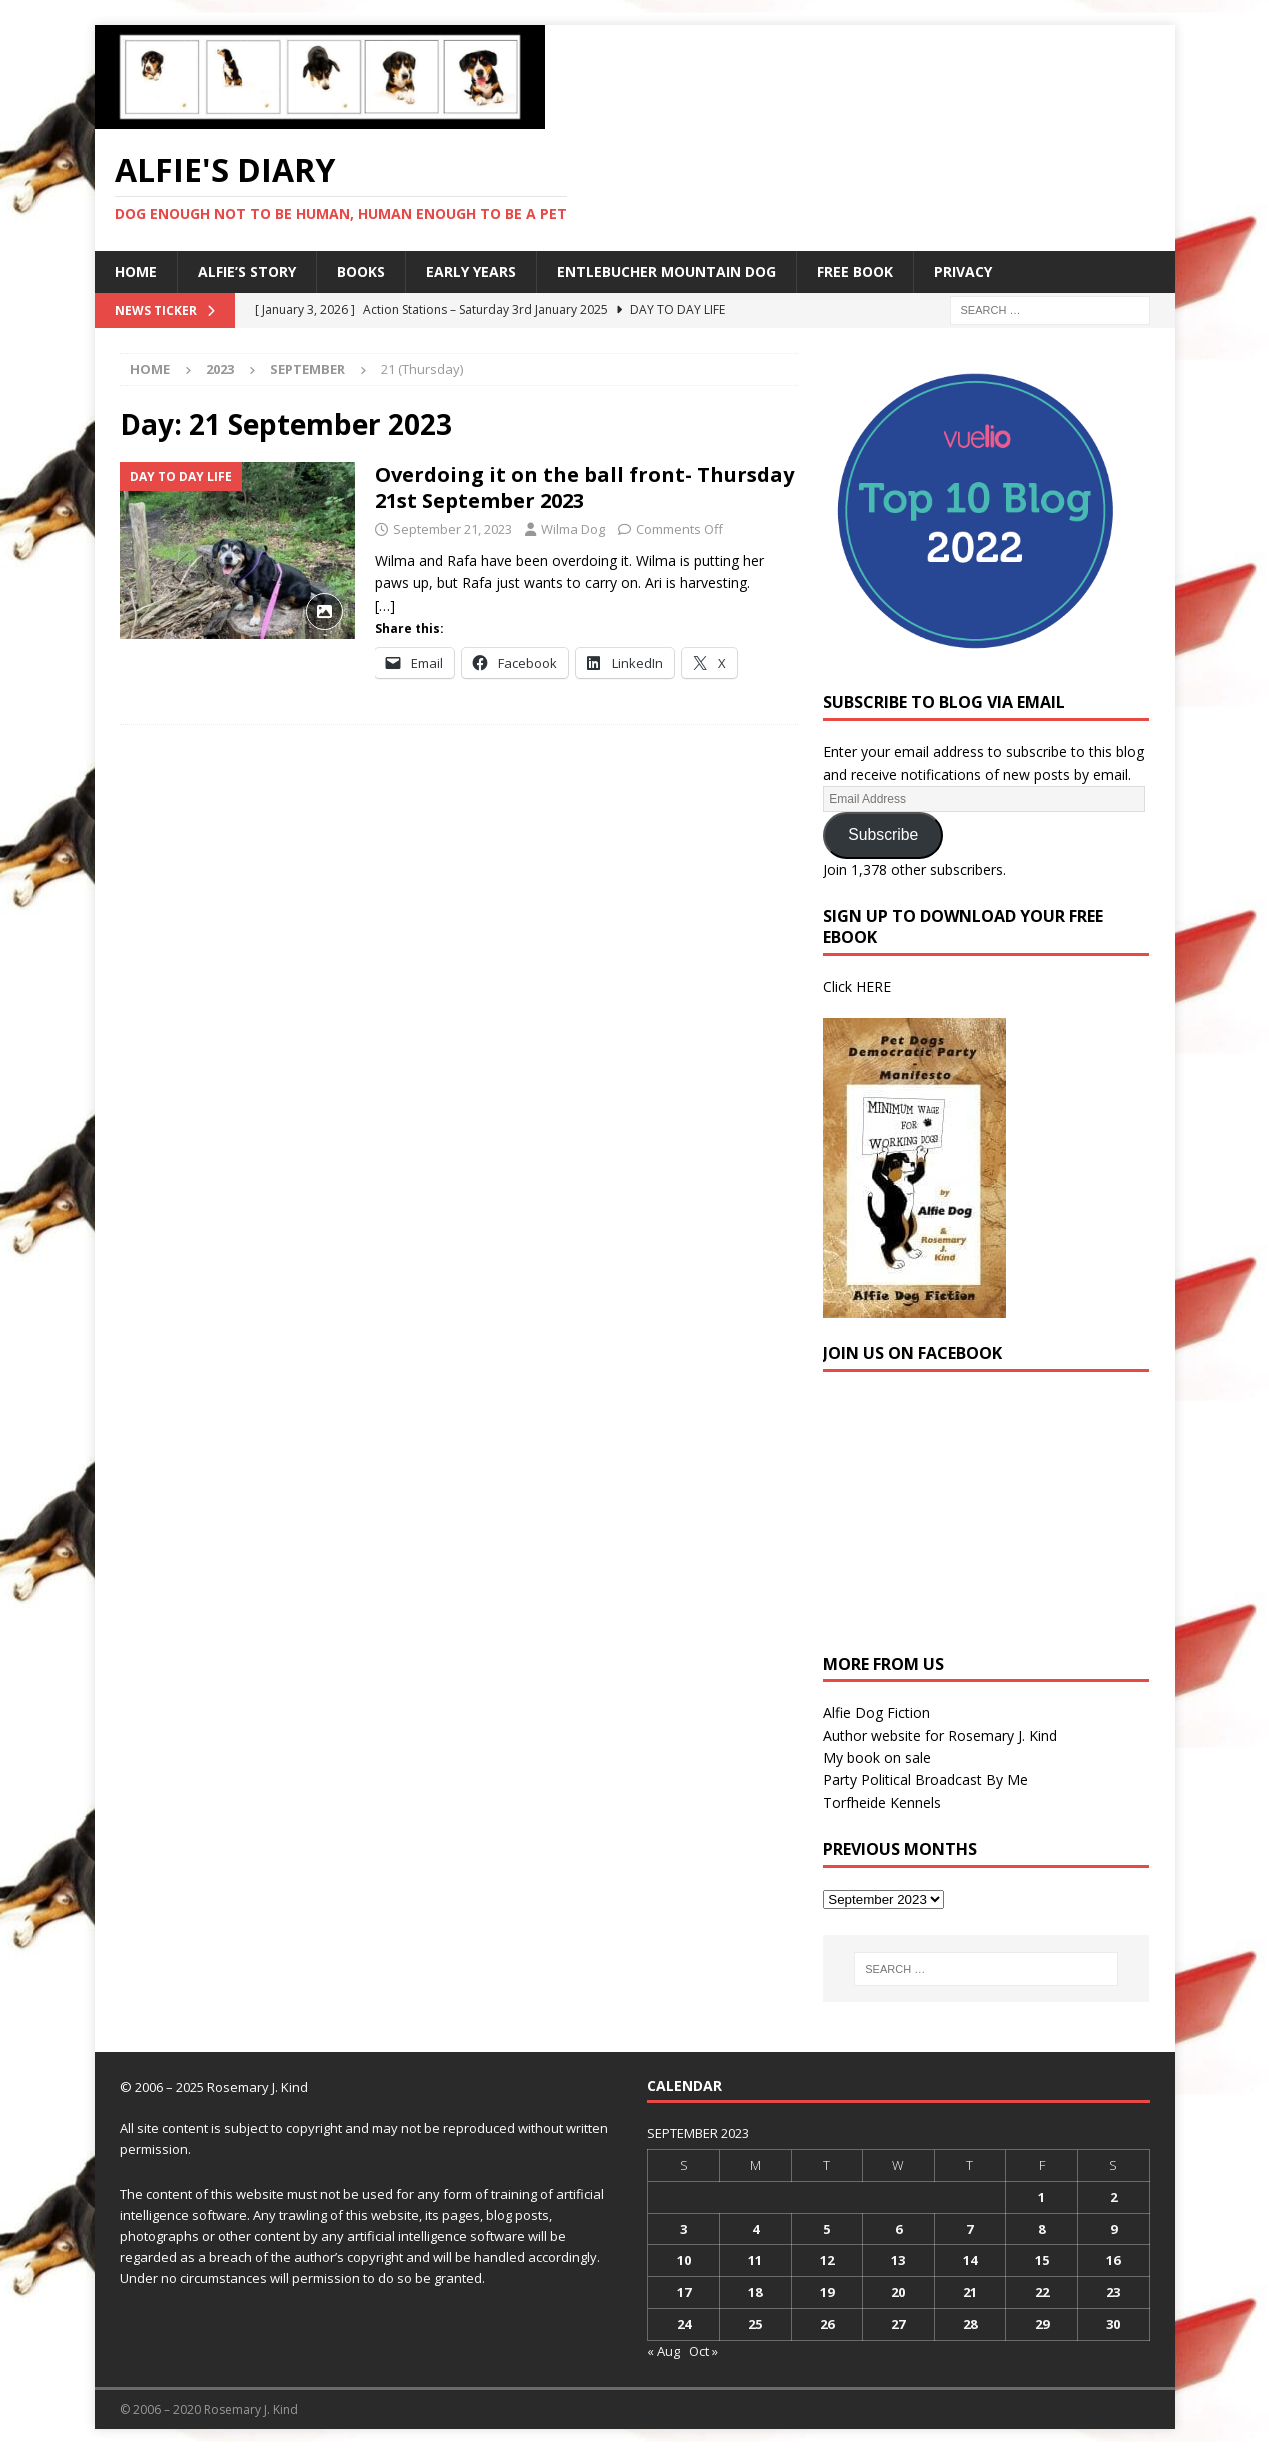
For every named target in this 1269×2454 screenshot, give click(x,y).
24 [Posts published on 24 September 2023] (684, 2324)
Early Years (471, 271)
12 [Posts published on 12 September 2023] (827, 2260)
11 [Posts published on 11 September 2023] (755, 2260)
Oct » (703, 2351)
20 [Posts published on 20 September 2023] (898, 2292)
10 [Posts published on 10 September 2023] (684, 2260)
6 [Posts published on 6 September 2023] (898, 2229)
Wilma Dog (573, 529)
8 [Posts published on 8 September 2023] (1041, 2229)
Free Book (855, 271)
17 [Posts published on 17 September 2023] (684, 2292)
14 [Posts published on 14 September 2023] (970, 2260)
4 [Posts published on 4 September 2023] (755, 2229)
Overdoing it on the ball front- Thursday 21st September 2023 (584, 487)
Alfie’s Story (247, 271)
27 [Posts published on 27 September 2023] (898, 2324)
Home (136, 271)
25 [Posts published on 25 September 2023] (755, 2324)
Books (361, 271)
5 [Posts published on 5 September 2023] (826, 2229)
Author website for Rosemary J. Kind (940, 1735)
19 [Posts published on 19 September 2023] (827, 2292)
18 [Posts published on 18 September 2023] (755, 2292)
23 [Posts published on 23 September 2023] (1113, 2292)
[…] (385, 605)
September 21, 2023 (452, 529)
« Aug (663, 2351)
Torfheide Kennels (882, 1802)
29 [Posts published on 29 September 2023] (1042, 2324)
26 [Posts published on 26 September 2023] (827, 2324)
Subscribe (883, 834)
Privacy (963, 271)
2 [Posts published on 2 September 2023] (1113, 2197)
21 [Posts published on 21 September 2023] (970, 2292)
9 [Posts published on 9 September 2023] (1113, 2229)
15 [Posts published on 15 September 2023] (1042, 2260)
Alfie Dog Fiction (876, 1712)
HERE (873, 986)
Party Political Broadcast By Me (925, 1779)
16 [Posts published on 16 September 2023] (1113, 2260)
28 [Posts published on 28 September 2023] (970, 2324)
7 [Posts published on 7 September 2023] (969, 2229)
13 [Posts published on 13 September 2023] (898, 2260)
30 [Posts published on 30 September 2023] (1113, 2324)
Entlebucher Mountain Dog (666, 271)
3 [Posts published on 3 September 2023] (683, 2229)
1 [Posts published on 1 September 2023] (1041, 2197)
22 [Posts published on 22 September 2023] (1042, 2292)
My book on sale (877, 1757)
